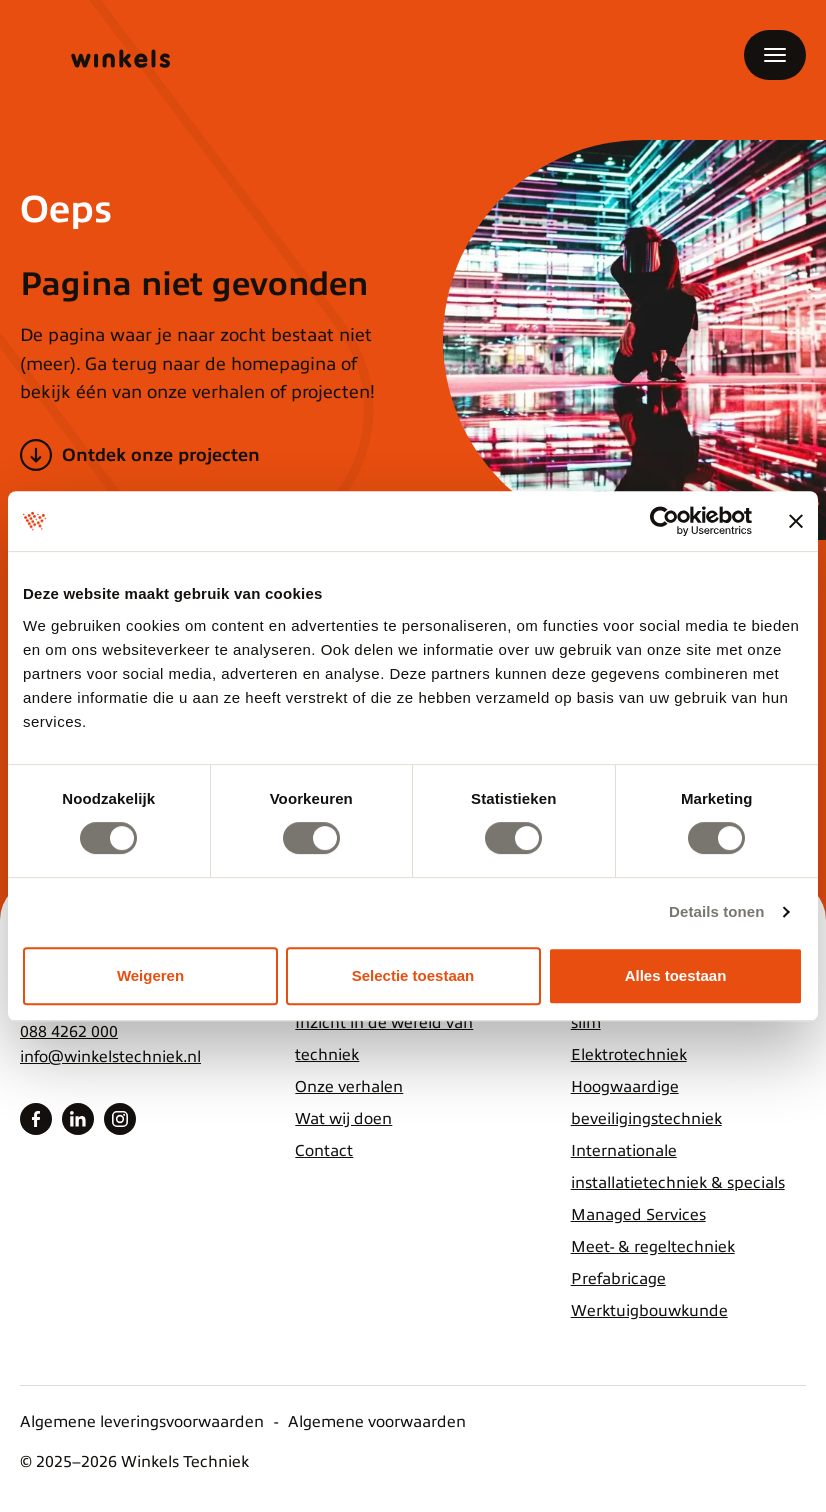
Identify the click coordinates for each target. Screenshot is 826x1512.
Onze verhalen (349, 1087)
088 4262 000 (69, 1032)
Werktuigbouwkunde (649, 1311)
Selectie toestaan (413, 975)
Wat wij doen (343, 1119)
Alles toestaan (676, 975)
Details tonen (716, 911)
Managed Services (638, 1215)
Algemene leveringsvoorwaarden (142, 1422)
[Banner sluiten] (796, 521)
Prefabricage (618, 1279)
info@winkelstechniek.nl (110, 1057)
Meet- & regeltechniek (653, 1247)
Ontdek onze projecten (161, 455)
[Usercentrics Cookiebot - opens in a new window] (664, 521)
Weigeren (150, 975)
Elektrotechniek (629, 1055)
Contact (324, 1151)
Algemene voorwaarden (377, 1422)
